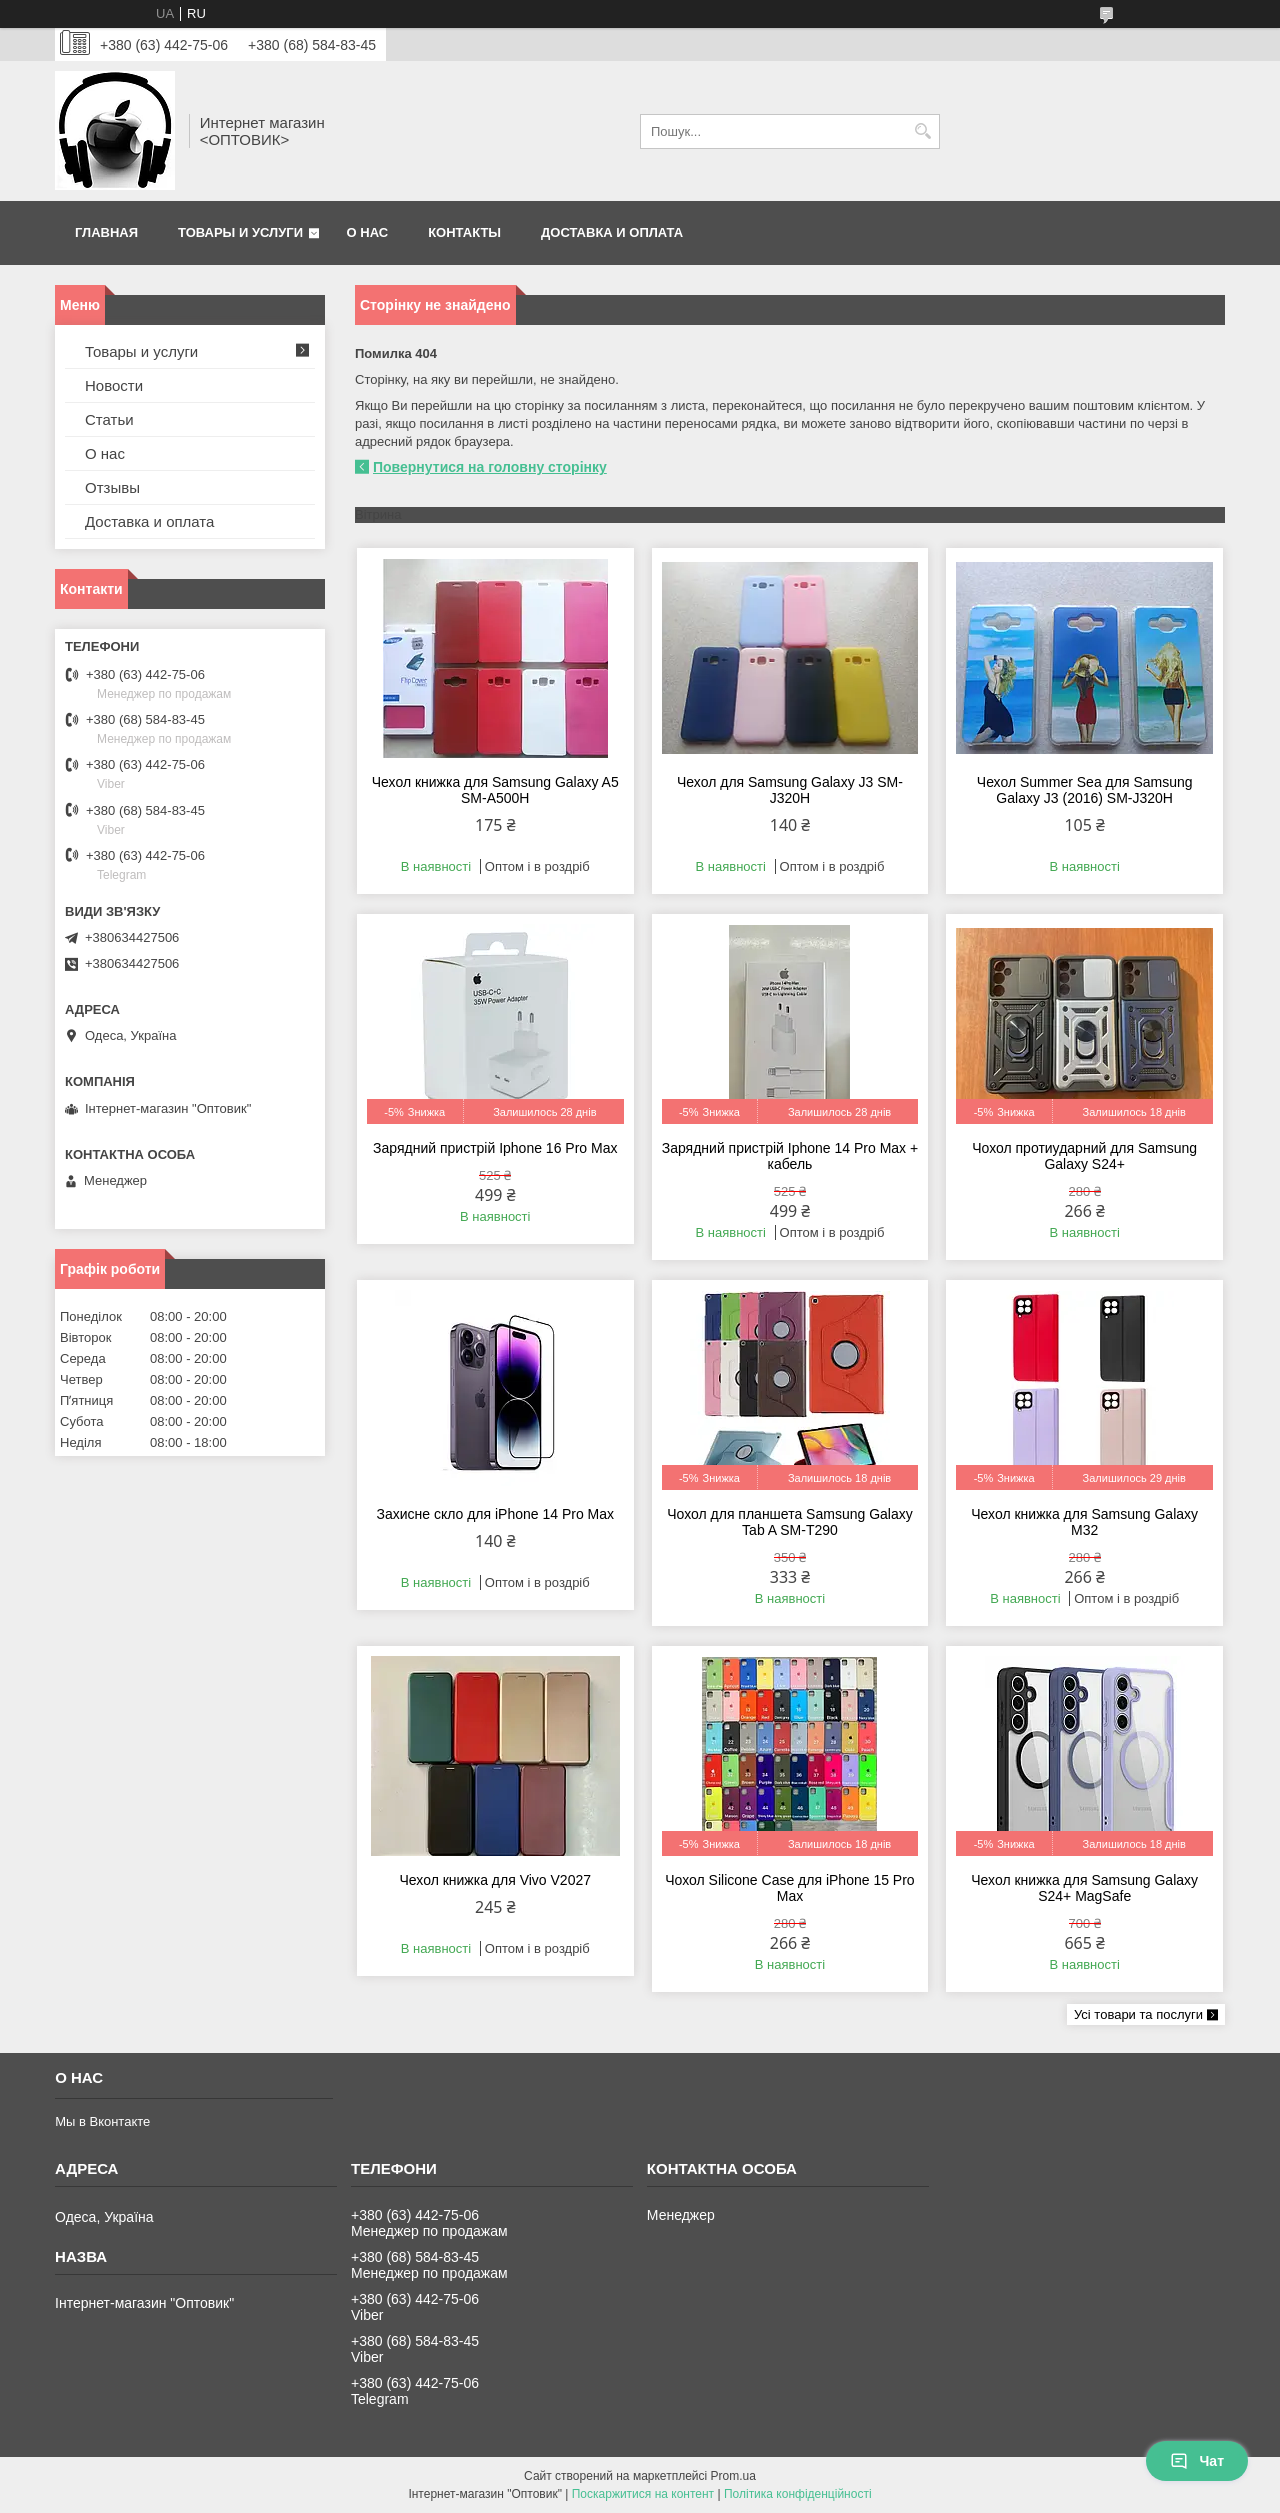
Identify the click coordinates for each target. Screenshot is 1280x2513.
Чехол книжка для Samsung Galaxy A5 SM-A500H (495, 790)
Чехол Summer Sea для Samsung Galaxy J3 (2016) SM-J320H (1085, 790)
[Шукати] (922, 131)
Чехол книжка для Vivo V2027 (496, 1880)
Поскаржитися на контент (643, 2494)
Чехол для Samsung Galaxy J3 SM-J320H (790, 790)
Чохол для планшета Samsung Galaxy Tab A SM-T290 (790, 1522)
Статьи (109, 419)
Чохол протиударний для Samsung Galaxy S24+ (1084, 1156)
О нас (368, 232)
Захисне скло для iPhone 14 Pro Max (495, 1514)
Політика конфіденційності (798, 2494)
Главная (106, 232)
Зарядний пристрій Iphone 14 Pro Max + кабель (790, 1156)
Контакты (464, 232)
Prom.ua (733, 2476)
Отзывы (112, 487)
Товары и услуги (240, 232)
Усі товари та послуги (1138, 2014)
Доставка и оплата (612, 232)
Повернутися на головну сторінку (490, 467)
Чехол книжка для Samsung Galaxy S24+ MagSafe (1084, 1888)
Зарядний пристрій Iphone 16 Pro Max (495, 1148)
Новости (114, 385)
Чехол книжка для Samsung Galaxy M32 (1084, 1522)
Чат (1197, 2461)
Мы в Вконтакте (102, 2121)
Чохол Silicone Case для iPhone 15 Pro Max (789, 1888)
